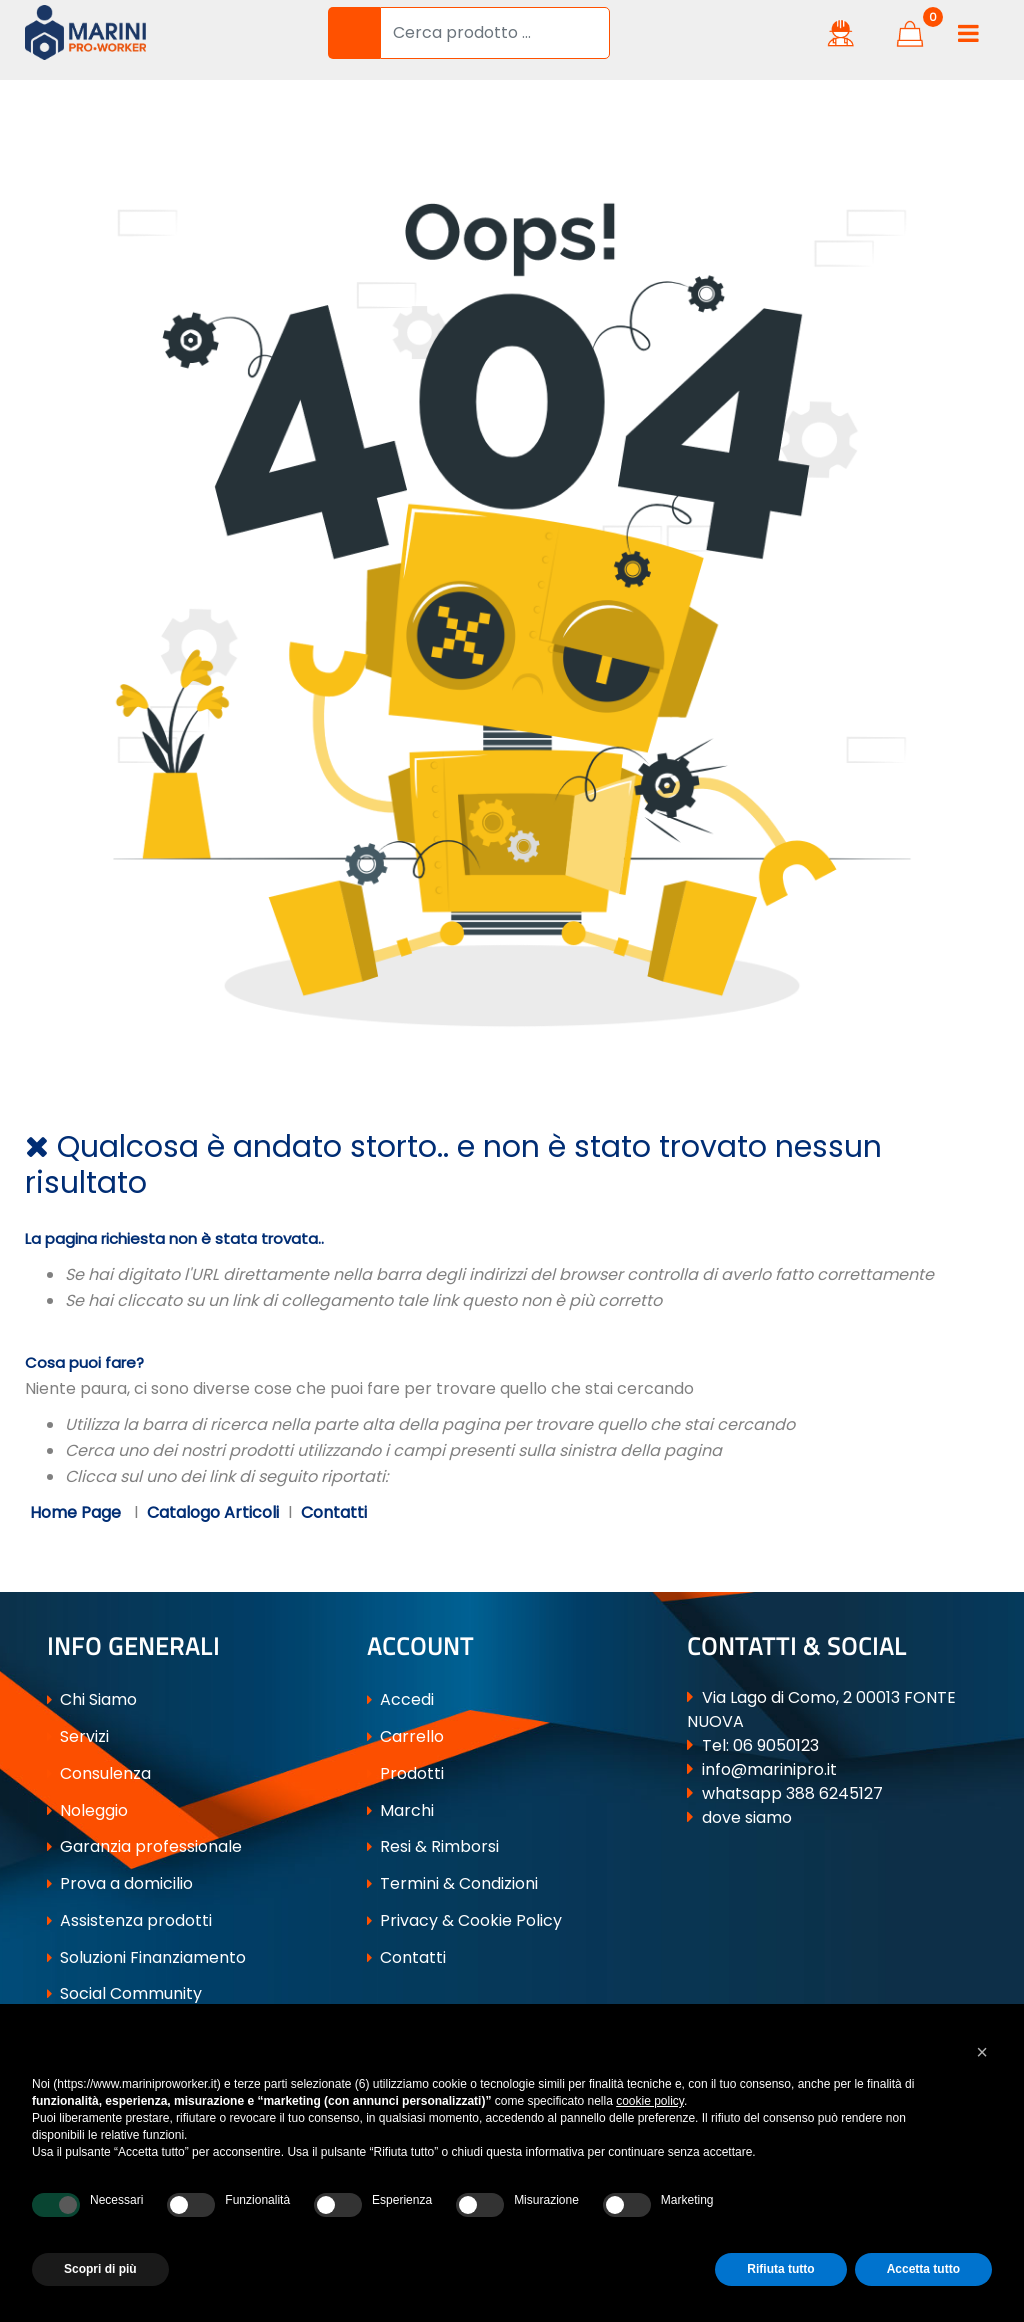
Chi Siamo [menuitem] (92, 1699)
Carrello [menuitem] (405, 1736)
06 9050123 (776, 1745)
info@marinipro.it (769, 1769)
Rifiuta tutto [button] (780, 2269)
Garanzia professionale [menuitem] (144, 1846)
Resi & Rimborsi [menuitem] (433, 1846)
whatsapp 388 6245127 (792, 1793)
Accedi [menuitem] (400, 1699)
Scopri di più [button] (100, 2269)
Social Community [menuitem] (124, 1993)
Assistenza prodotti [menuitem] (129, 1920)
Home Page (77, 1512)
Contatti (334, 1512)
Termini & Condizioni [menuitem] (452, 1883)
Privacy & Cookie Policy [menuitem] (464, 1920)
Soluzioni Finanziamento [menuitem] (146, 1957)
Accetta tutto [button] (923, 2269)
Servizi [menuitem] (78, 1736)
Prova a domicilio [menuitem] (120, 1883)
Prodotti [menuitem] (405, 1773)
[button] (354, 33)
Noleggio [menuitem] (87, 1810)
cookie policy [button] (650, 2101)
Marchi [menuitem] (400, 1810)
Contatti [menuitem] (406, 1957)
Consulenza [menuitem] (99, 1773)
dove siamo (747, 1817)
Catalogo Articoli (213, 1512)
